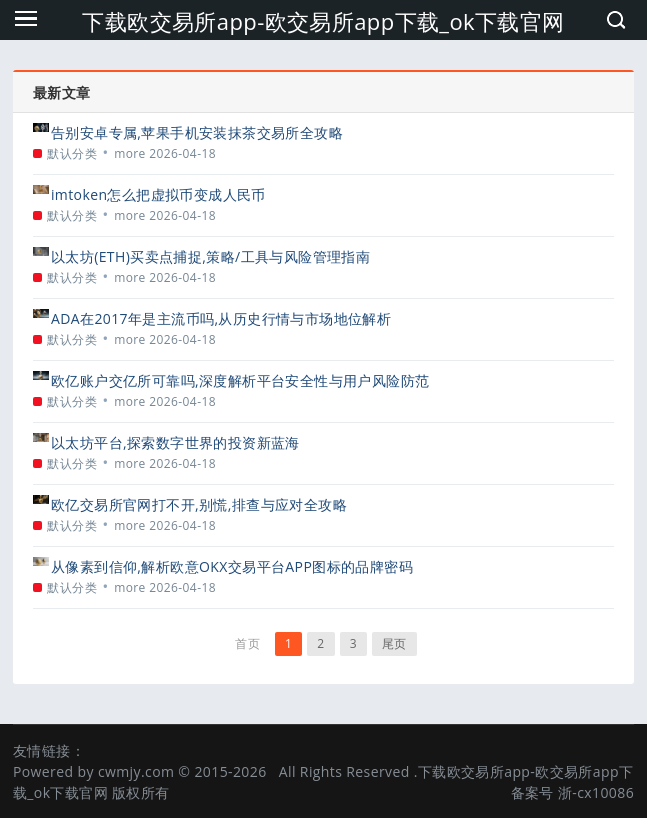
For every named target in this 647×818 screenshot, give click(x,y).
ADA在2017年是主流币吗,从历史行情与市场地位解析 (221, 318)
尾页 (394, 643)
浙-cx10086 (596, 792)
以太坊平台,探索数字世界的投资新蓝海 (175, 442)
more (130, 153)
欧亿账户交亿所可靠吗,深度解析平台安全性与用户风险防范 (240, 380)
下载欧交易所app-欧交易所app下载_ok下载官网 (323, 21)
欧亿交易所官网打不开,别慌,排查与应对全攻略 (199, 504)
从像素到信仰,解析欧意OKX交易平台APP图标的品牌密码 (232, 566)
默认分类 (72, 153)
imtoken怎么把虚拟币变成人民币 (158, 194)
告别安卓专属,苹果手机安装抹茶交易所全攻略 (197, 132)
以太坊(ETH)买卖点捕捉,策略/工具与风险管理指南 (210, 256)
